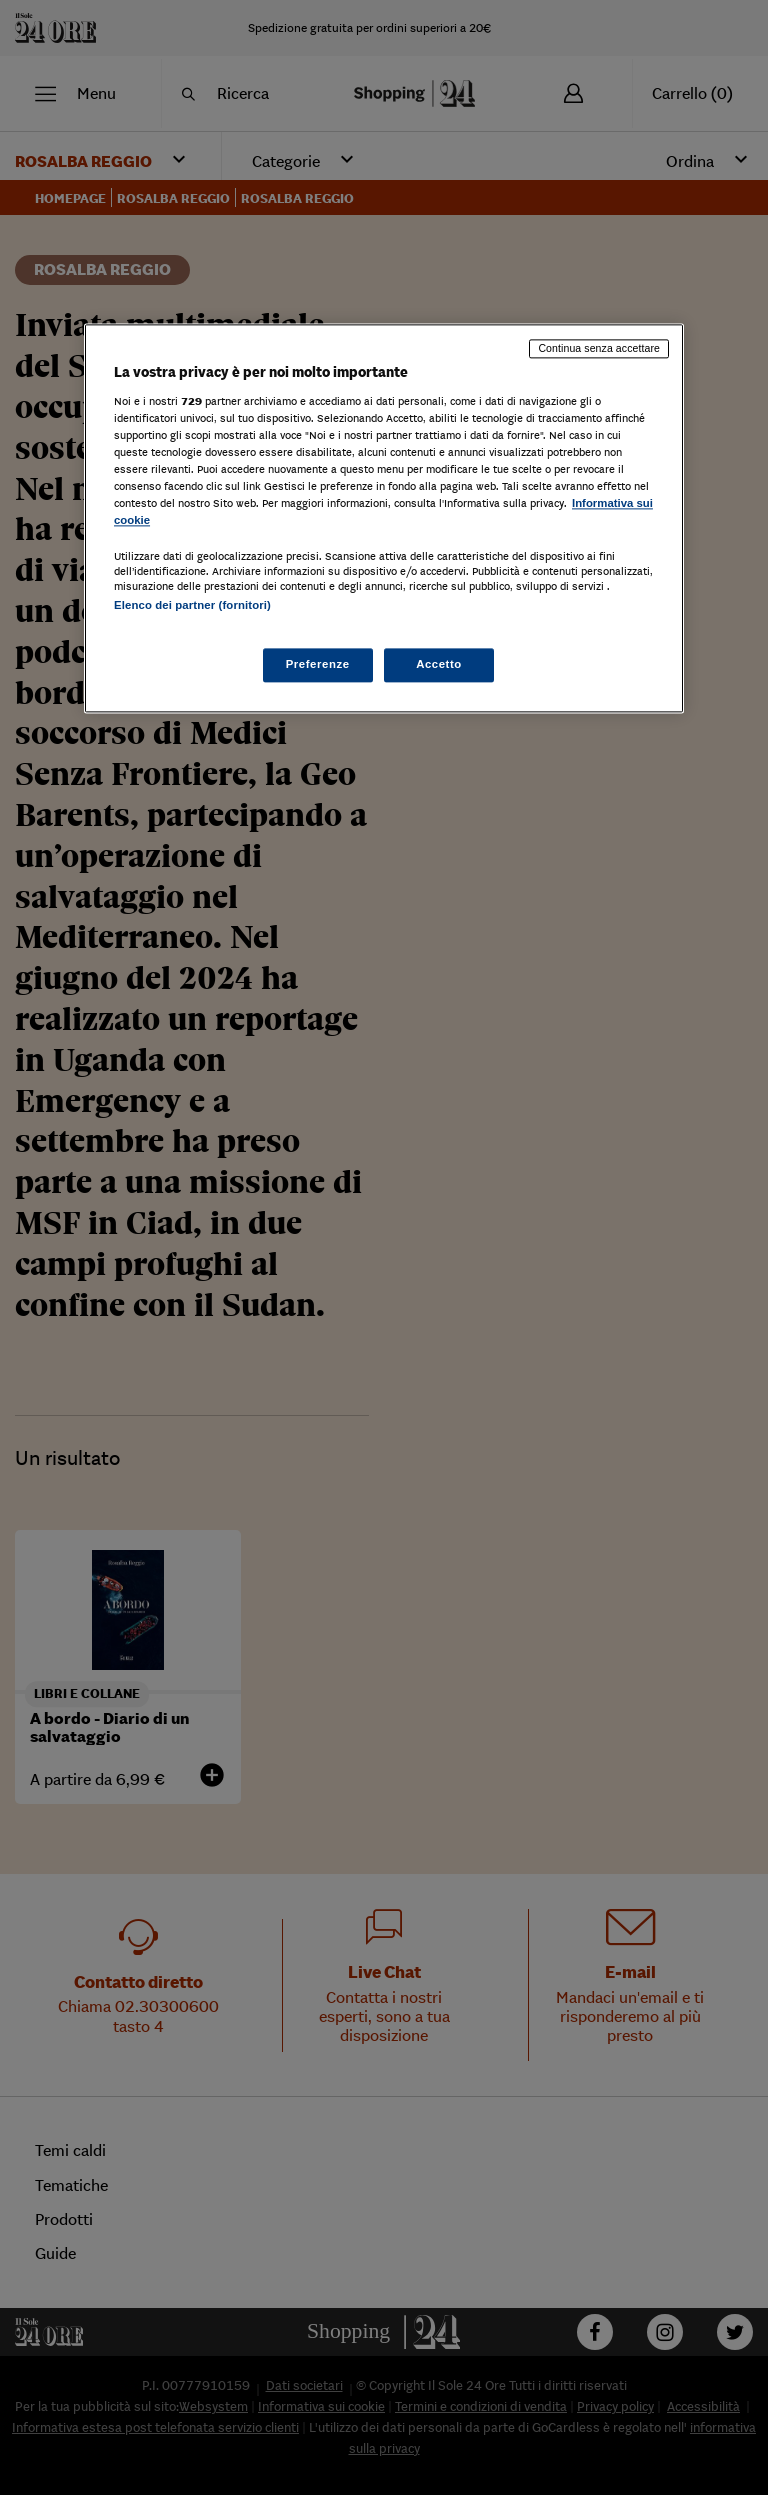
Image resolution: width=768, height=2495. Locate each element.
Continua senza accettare (599, 349)
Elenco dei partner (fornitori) (192, 606)
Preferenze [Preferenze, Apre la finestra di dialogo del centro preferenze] (318, 664)
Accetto (439, 664)
